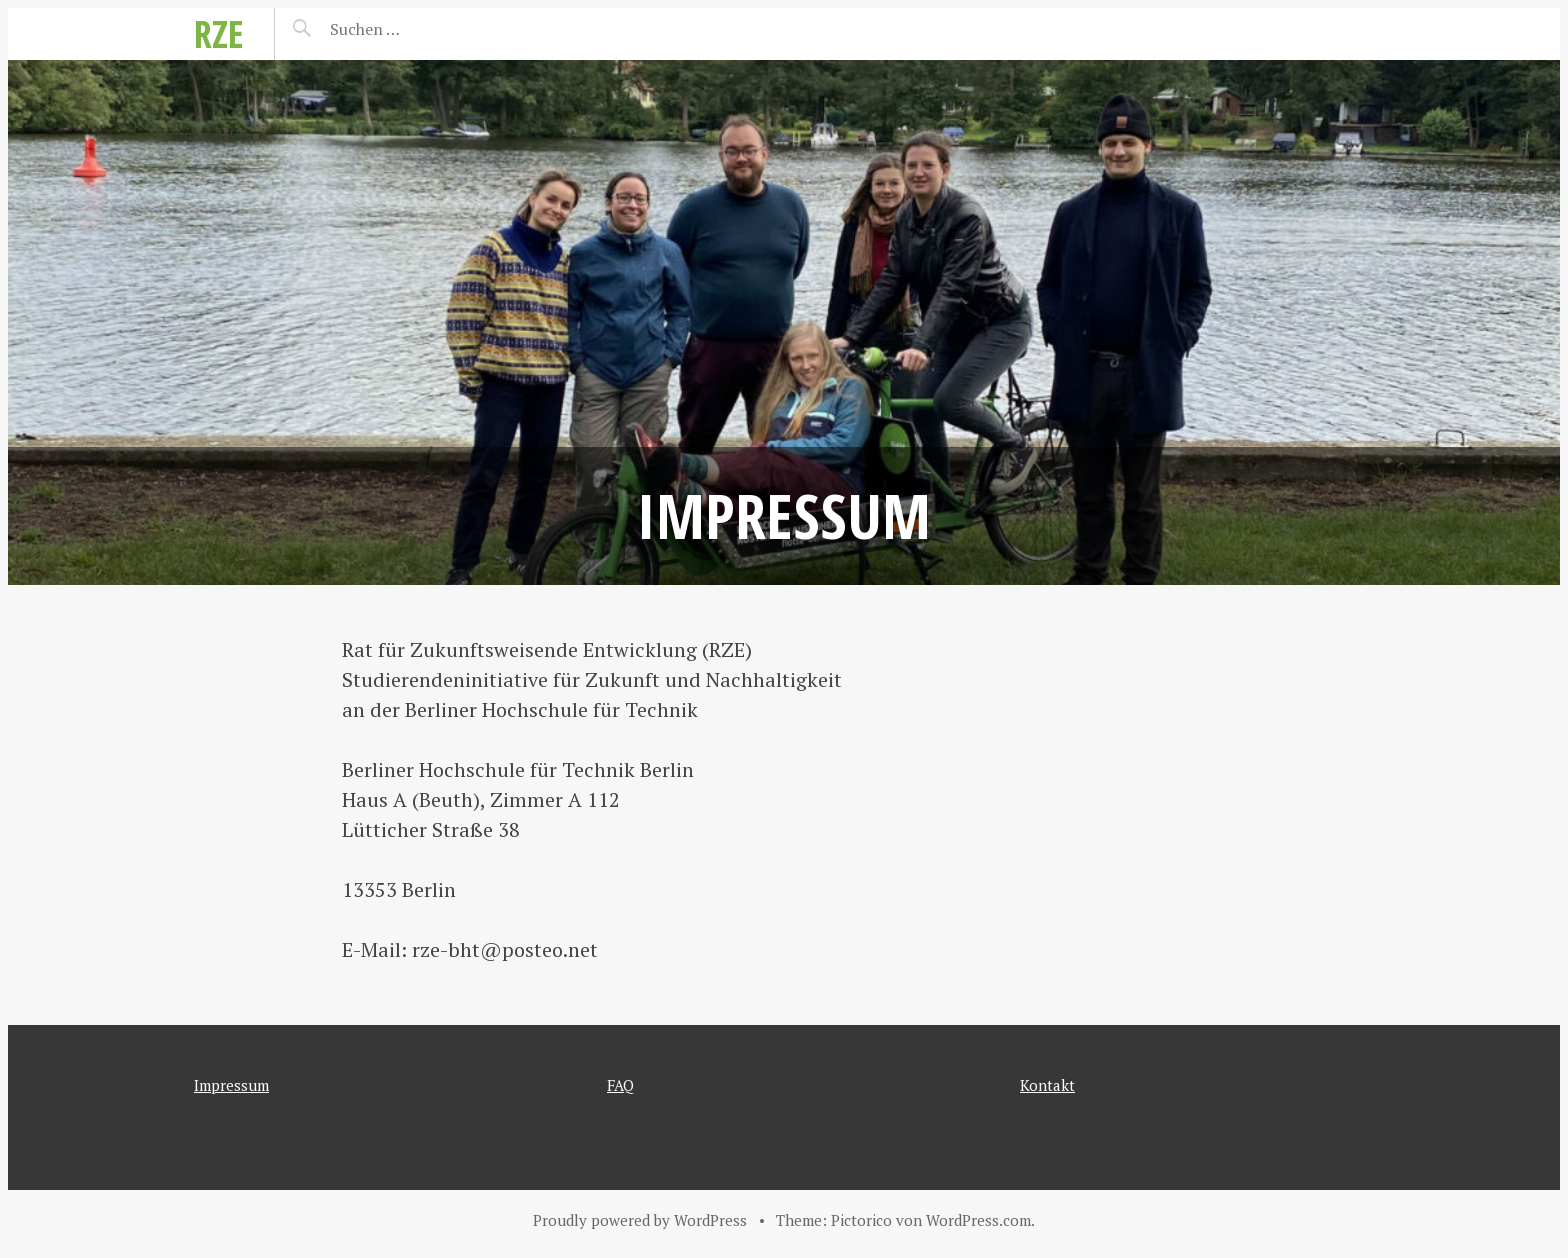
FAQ (620, 1085)
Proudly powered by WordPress (640, 1220)
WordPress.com (978, 1220)
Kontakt (1047, 1085)
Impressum (231, 1085)
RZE (219, 33)
